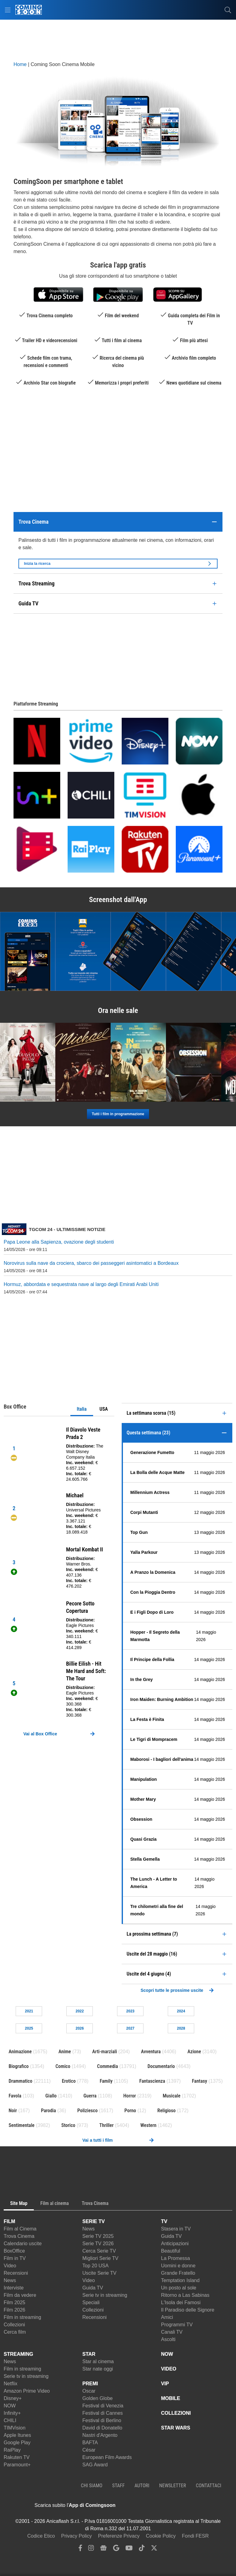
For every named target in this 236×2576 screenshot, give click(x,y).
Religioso (166, 2110)
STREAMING (18, 2354)
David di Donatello (102, 2427)
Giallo (51, 2096)
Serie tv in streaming (104, 2295)
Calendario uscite (23, 2243)
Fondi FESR (195, 2536)
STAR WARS (175, 2427)
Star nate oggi (97, 2368)
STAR (88, 2354)
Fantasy (199, 2081)
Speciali (91, 2302)
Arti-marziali (104, 2051)
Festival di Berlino (101, 2420)
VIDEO (168, 2368)
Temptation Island (180, 2280)
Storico (68, 2125)
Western (148, 2125)
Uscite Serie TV (99, 2273)
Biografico (19, 2066)
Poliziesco (87, 2110)
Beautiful (170, 2251)
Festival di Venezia (102, 2405)
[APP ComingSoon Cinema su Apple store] (137, 2505)
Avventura (151, 2051)
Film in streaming (22, 2317)
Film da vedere (20, 2295)
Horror (129, 2096)
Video (10, 2265)
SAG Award (95, 2464)
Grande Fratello (178, 2273)
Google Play (17, 2442)
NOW (10, 2405)
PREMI (90, 2383)
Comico (62, 2066)
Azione (194, 2051)
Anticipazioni (175, 2243)
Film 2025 (14, 2302)
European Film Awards (107, 2457)
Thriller (106, 2125)
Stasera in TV (176, 2228)
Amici (167, 2317)
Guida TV (92, 2287)
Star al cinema (98, 2361)
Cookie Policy (161, 2536)
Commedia (107, 2066)
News (10, 2280)
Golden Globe (97, 2398)
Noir (13, 2110)
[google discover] (116, 2549)
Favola (15, 2096)
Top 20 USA (95, 2265)
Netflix (10, 2383)
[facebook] (80, 2549)
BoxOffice (14, 2251)
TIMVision (15, 2427)
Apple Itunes (17, 2435)
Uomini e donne (178, 2265)
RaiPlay (12, 2450)
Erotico (69, 2081)
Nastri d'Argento (99, 2435)
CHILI (10, 2420)
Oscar (89, 2391)
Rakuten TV (17, 2457)
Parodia (48, 2110)
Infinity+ (12, 2413)
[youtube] (129, 2549)
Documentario (161, 2066)
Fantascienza (152, 2081)
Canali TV (172, 2332)
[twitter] (154, 2549)
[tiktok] (141, 2549)
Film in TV (15, 2258)
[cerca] (228, 10)
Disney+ (13, 2398)
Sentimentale (21, 2125)
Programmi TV (177, 2324)
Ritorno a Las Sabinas (185, 2295)
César (89, 2450)
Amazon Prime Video (27, 2391)
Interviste (14, 2287)
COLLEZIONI (176, 2413)
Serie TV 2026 (98, 2243)
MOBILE (170, 2398)
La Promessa (175, 2258)
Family (106, 2081)
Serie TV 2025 (98, 2236)
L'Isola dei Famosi (180, 2302)
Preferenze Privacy (119, 2536)
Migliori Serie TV (100, 2258)
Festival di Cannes (102, 2413)
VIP (165, 2383)
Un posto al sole (178, 2287)
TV (164, 2221)
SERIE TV (93, 2221)
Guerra (89, 2096)
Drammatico (20, 2081)
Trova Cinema (19, 2236)
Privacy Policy (76, 2536)
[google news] (103, 2549)
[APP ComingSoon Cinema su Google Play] (180, 2505)
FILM (9, 2221)
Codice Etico (41, 2536)
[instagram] (91, 2549)
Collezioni (14, 2324)
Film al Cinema (20, 2228)
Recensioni (16, 2273)
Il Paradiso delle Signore (187, 2309)
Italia (82, 1409)
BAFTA (90, 2442)
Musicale (171, 2096)
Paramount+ (17, 2464)
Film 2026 (14, 2309)
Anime (64, 2051)
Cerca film (15, 2332)
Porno (130, 2110)
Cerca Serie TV (99, 2251)
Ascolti (168, 2339)
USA (104, 1409)
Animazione (20, 2051)
